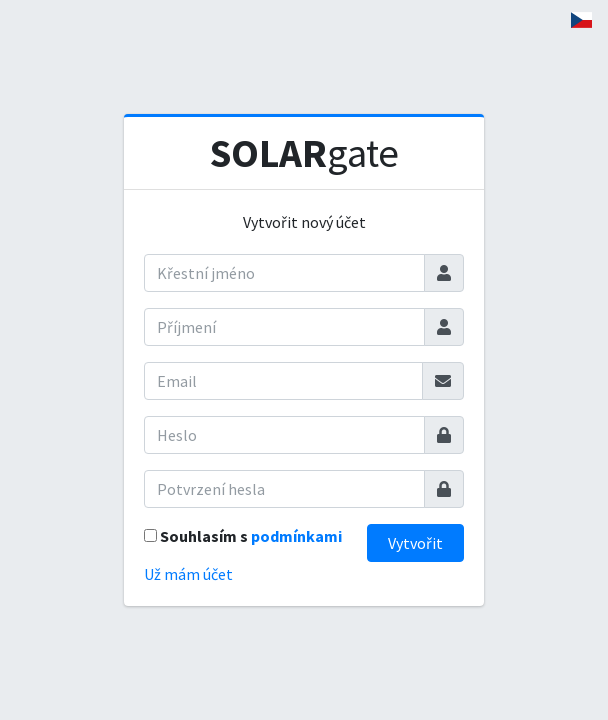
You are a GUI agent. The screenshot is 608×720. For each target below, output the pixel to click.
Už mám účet (188, 574)
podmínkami (296, 536)
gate (304, 153)
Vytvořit (415, 543)
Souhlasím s (251, 536)
